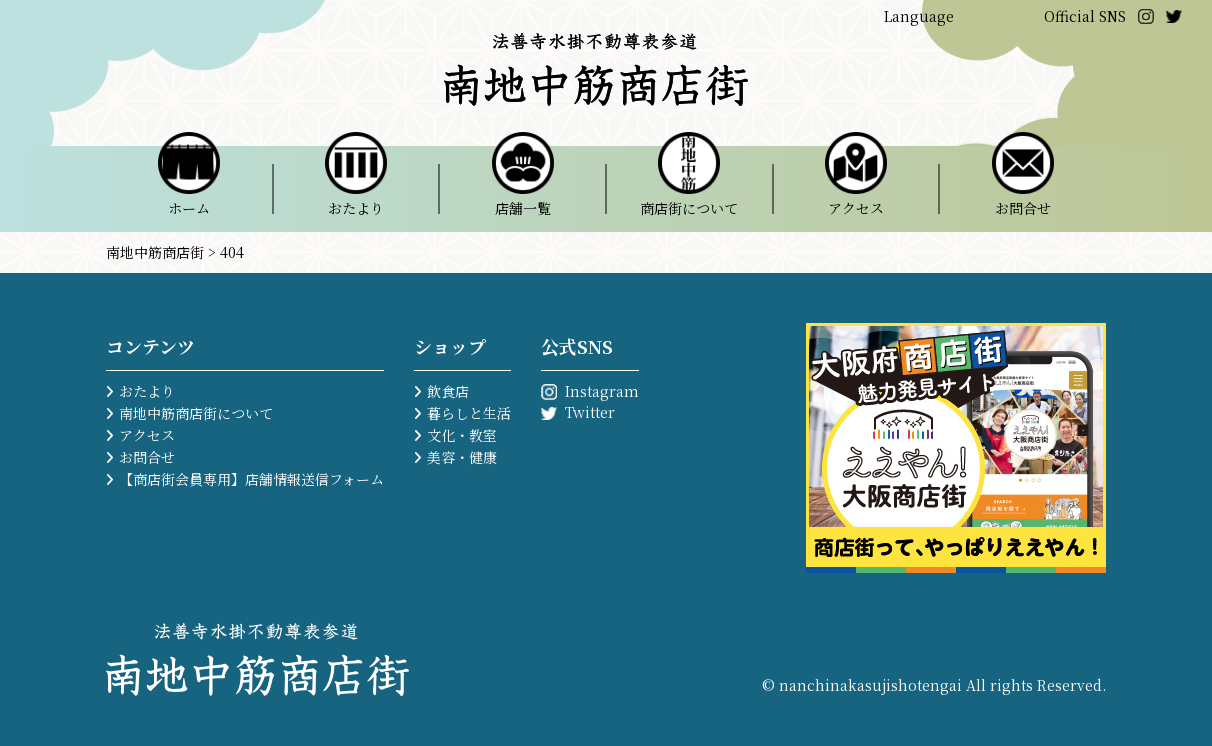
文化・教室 (462, 435)
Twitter (590, 412)
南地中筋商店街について (196, 413)
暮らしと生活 (469, 413)
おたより (147, 391)
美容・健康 (462, 457)
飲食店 (448, 391)
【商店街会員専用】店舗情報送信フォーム (251, 479)
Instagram (602, 391)
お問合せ (147, 457)
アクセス (147, 435)
